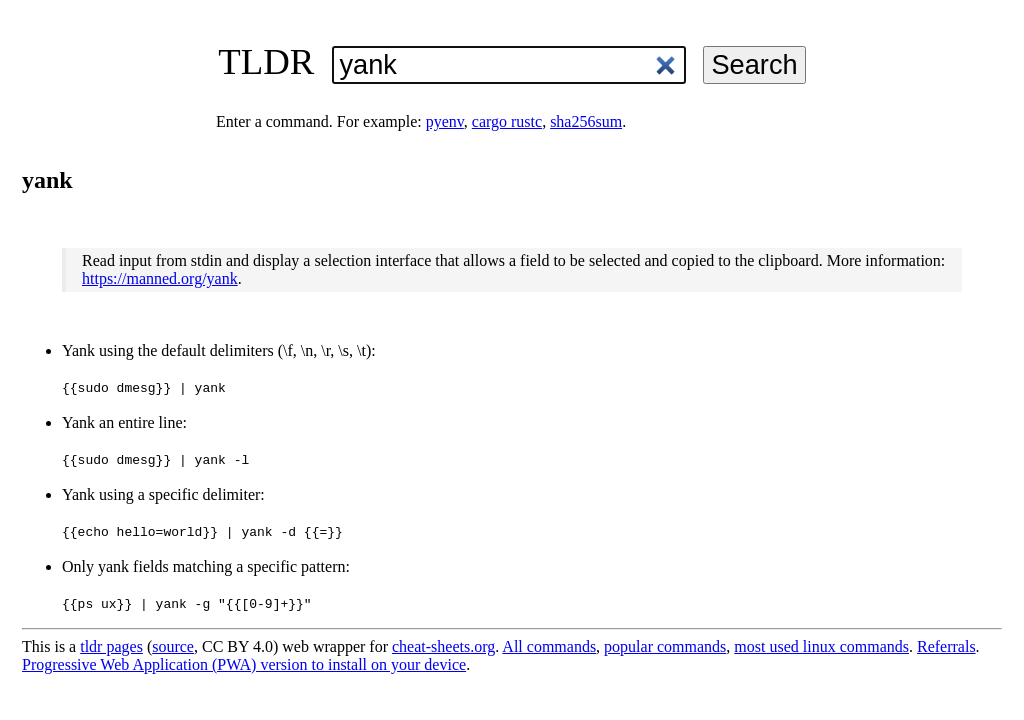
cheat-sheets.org (443, 646)
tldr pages (111, 646)
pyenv (445, 121)
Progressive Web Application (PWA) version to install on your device (244, 664)
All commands (549, 646)
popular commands (665, 646)
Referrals (946, 646)
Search (754, 64)
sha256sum (586, 121)
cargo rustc (507, 121)
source (173, 646)
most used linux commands (821, 646)
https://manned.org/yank (160, 278)
